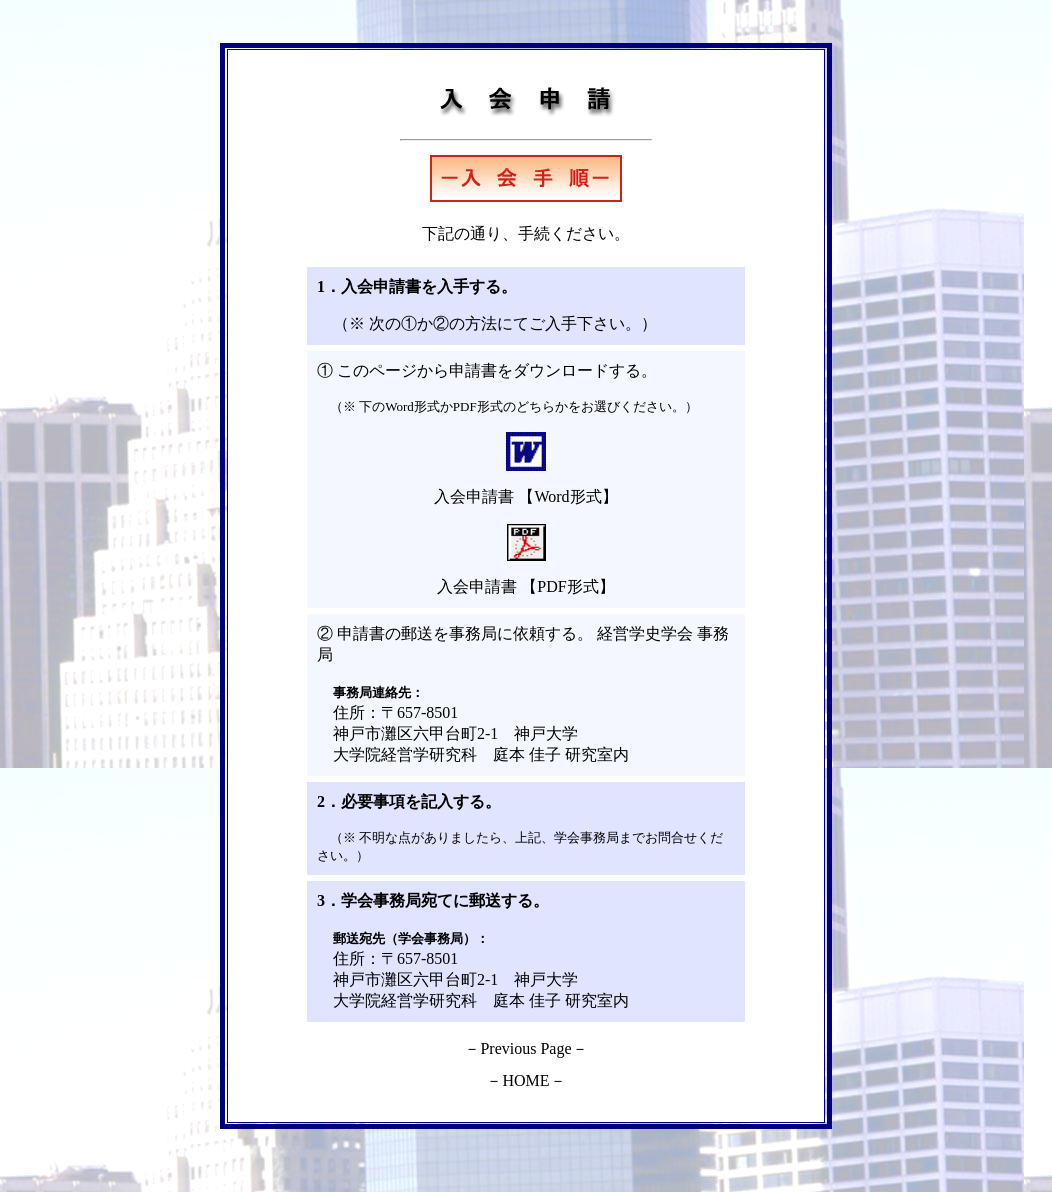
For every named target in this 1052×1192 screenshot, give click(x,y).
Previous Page (525, 1048)
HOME (525, 1080)
